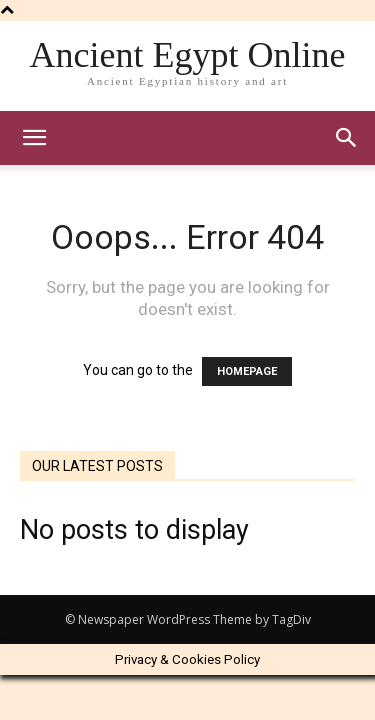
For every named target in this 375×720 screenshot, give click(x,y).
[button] (347, 138)
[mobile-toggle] (34, 138)
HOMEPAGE (247, 371)
